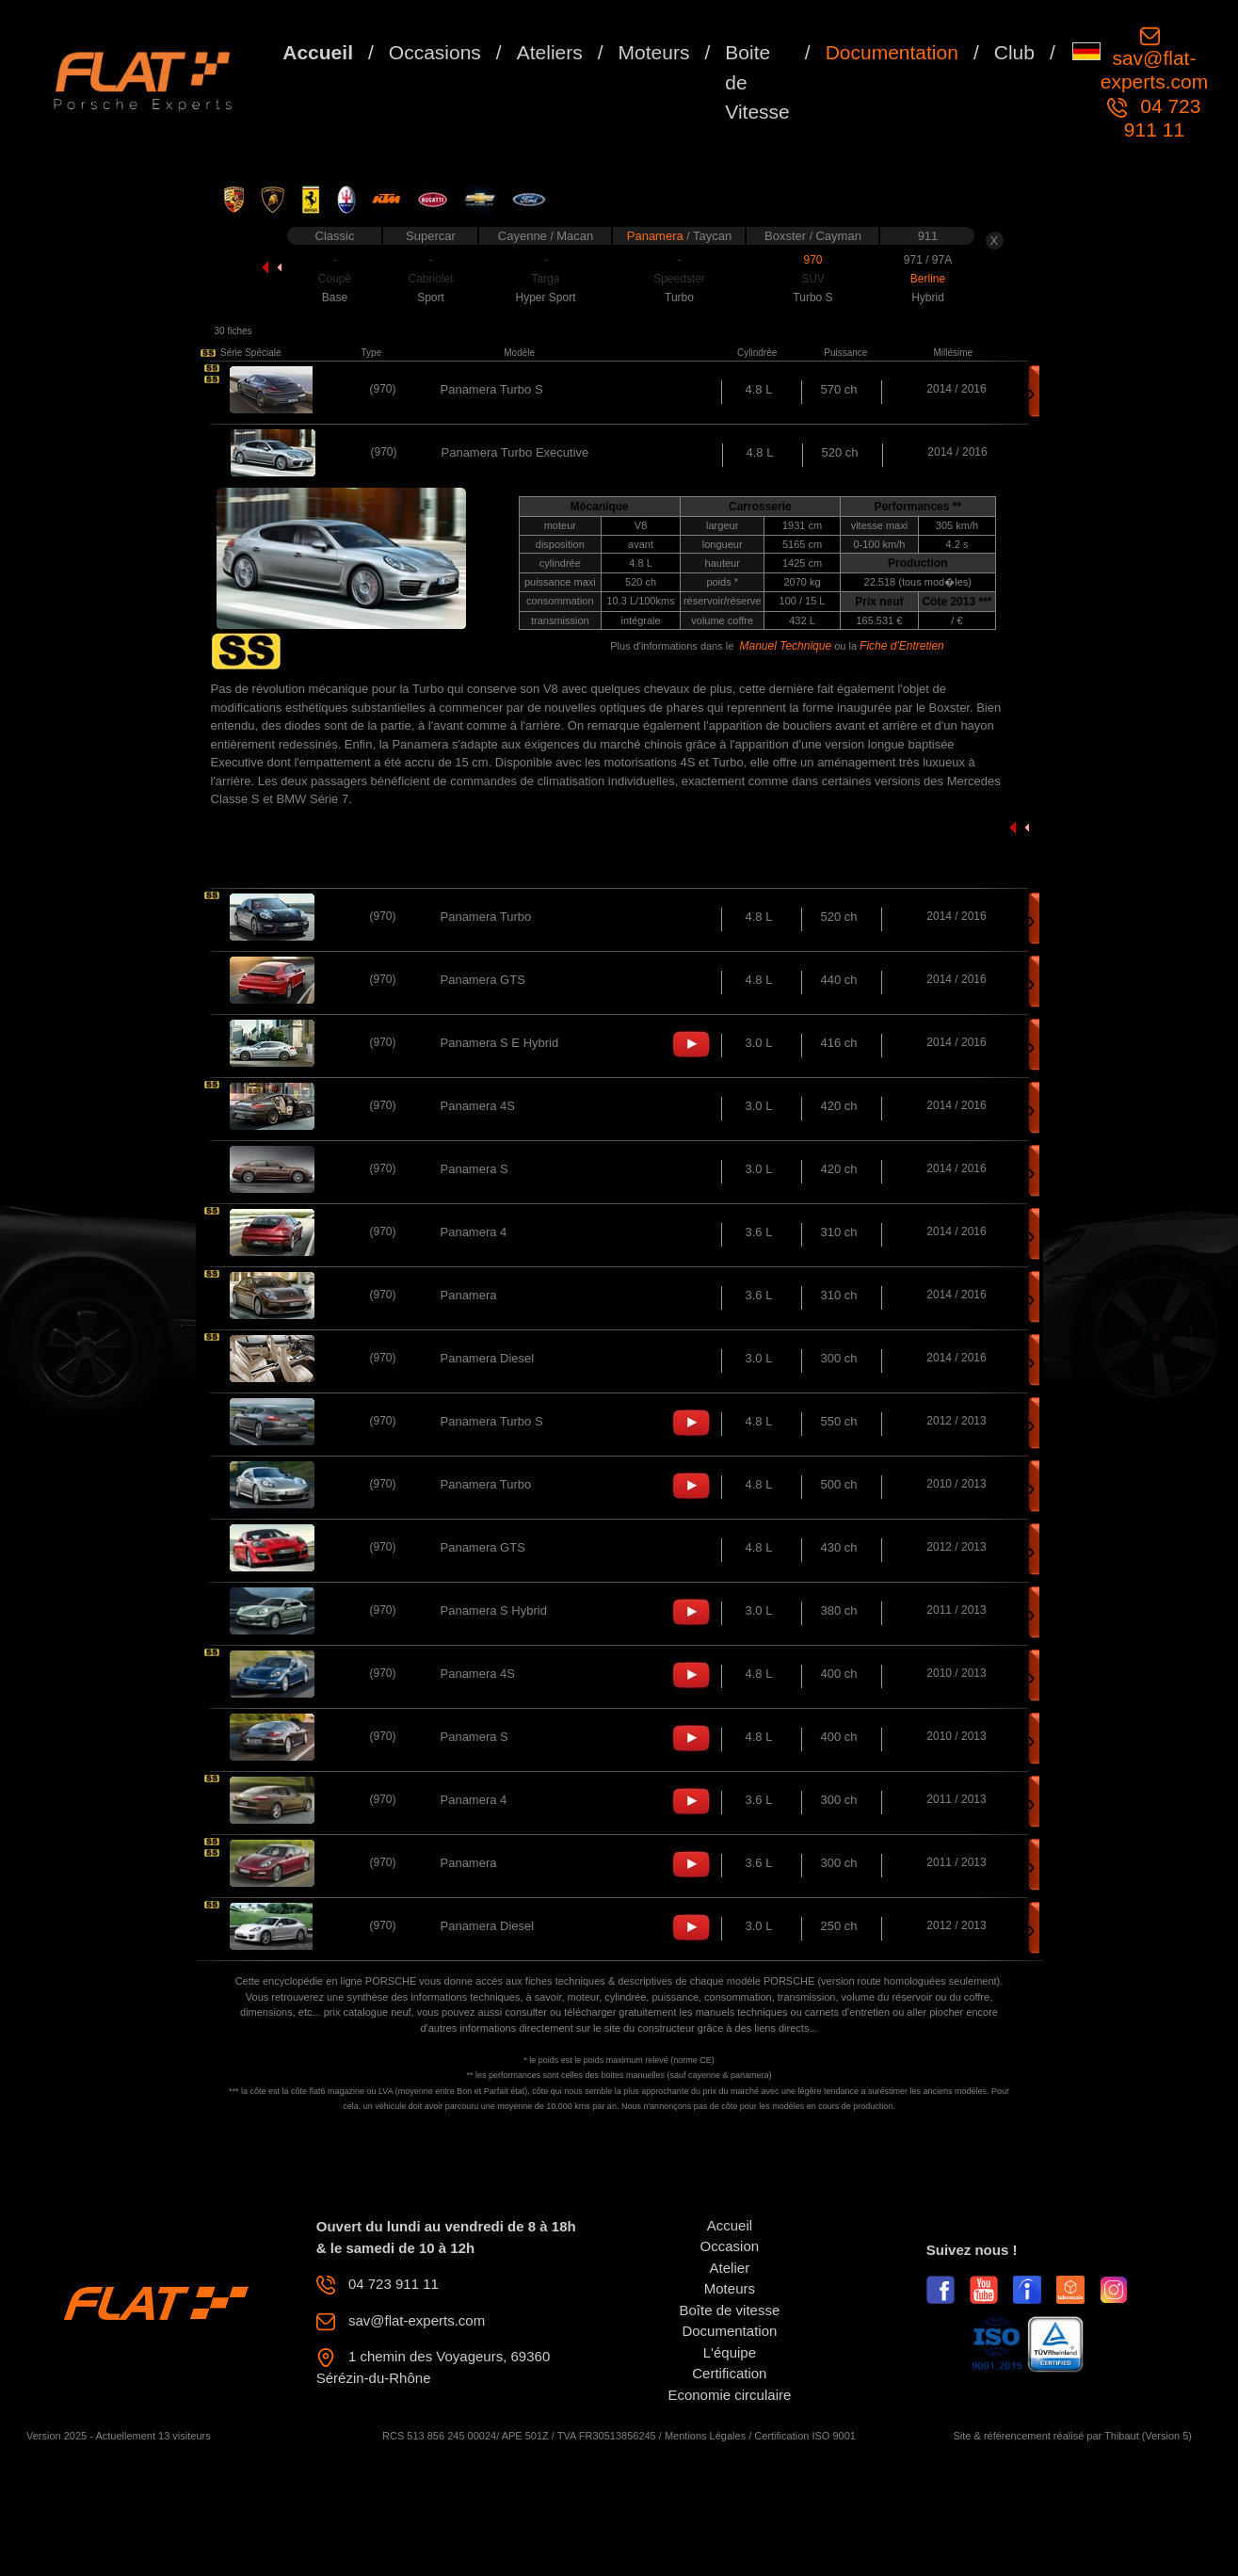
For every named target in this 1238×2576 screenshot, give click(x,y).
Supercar (431, 236)
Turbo (679, 297)
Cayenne (524, 236)
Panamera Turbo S (492, 389)
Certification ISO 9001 (805, 2435)
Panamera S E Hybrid (500, 1043)
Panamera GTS (483, 980)
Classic (335, 236)
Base (334, 297)
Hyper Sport (545, 297)
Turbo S (812, 297)
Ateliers (550, 52)
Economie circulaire (729, 2395)
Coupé (334, 278)
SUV (813, 278)
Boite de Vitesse (757, 81)
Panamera (657, 236)
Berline (927, 278)
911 (928, 236)
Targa (545, 278)
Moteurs (654, 52)
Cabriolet (430, 278)
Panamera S (474, 1169)
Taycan (712, 236)
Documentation (892, 52)
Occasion (730, 2246)
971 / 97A (928, 259)
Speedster (679, 278)
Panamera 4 (474, 1232)
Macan (574, 236)
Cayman (837, 236)
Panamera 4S (478, 1106)
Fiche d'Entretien (902, 645)
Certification (729, 2373)
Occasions (435, 52)
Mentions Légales (705, 2435)
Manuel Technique (785, 645)
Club (1014, 52)
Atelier (730, 2268)
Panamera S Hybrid (494, 1610)
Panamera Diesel (488, 1358)
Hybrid (927, 297)
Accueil (317, 52)
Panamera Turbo (486, 917)
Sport (430, 297)
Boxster (787, 236)
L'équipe (729, 2352)
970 (812, 259)
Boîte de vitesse (730, 2310)
